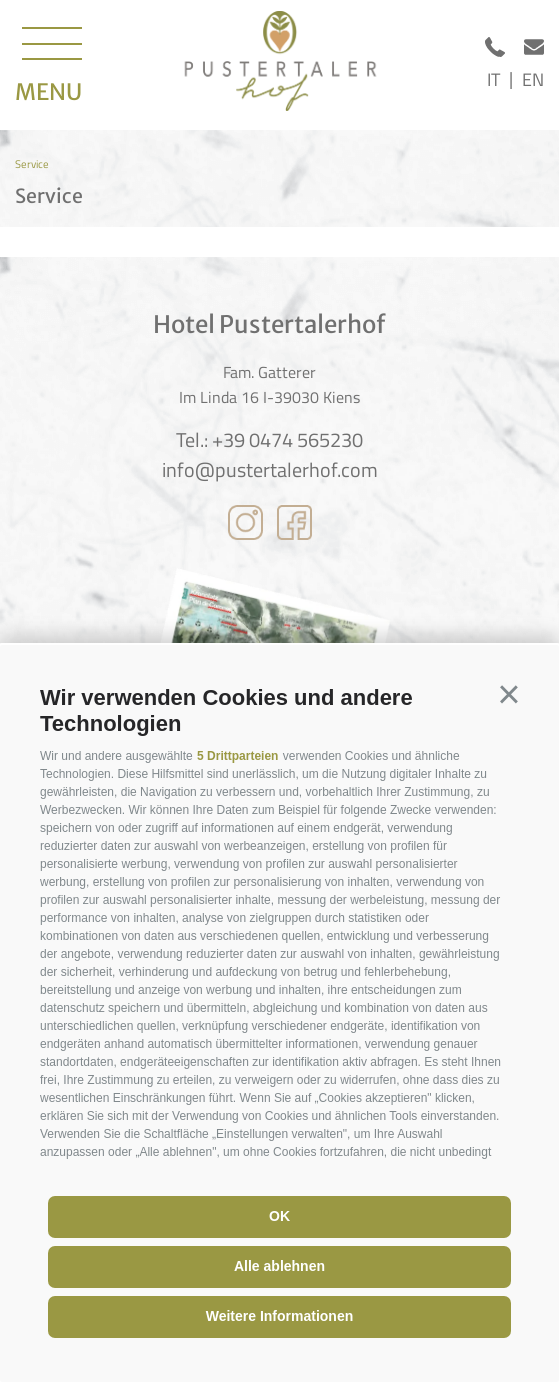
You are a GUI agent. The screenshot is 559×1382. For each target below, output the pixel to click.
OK (279, 1216)
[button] (509, 695)
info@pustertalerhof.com (270, 470)
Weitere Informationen (280, 1316)
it (493, 79)
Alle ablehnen (279, 1266)
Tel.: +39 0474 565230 (269, 440)
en (533, 79)
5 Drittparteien (237, 756)
